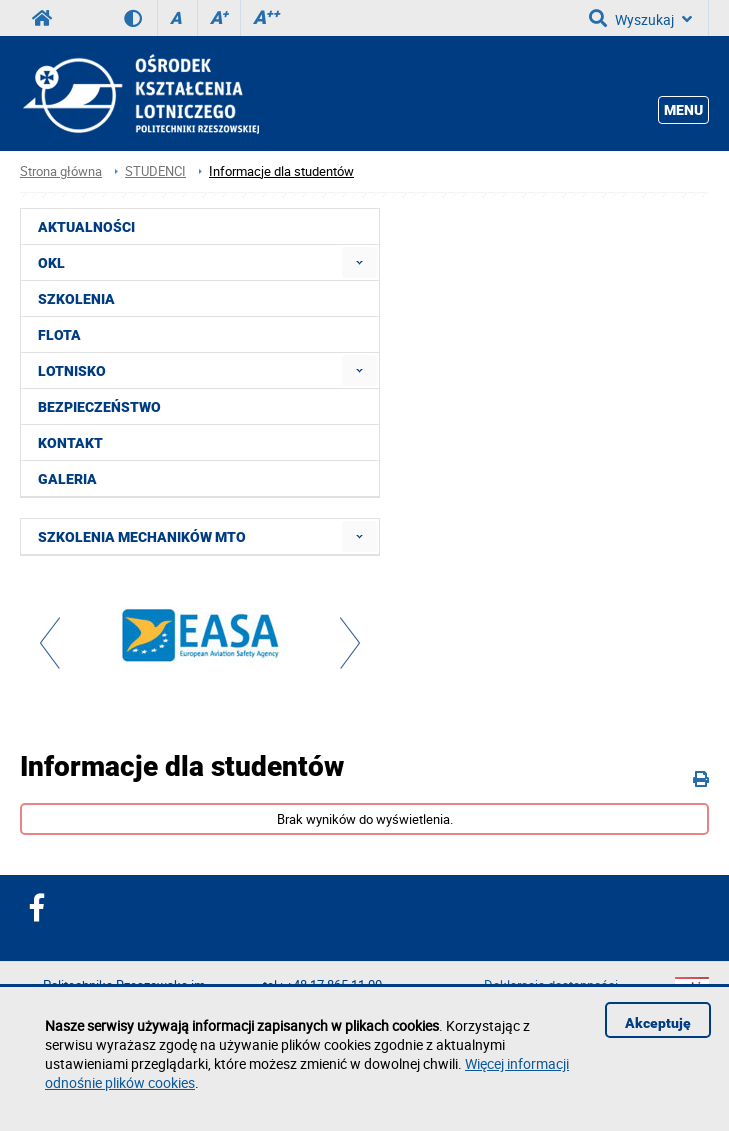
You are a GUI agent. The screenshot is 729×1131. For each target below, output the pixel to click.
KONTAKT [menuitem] (70, 443)
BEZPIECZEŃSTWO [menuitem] (99, 407)
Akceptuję (658, 1023)
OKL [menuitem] (51, 263)
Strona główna (61, 171)
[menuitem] (359, 262)
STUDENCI (155, 171)
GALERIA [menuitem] (67, 479)
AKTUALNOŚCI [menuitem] (86, 227)
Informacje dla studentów (281, 171)
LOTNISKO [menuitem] (72, 371)
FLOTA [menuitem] (59, 335)
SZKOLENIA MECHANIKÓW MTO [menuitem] (142, 537)
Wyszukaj (640, 18)
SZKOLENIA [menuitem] (76, 299)
